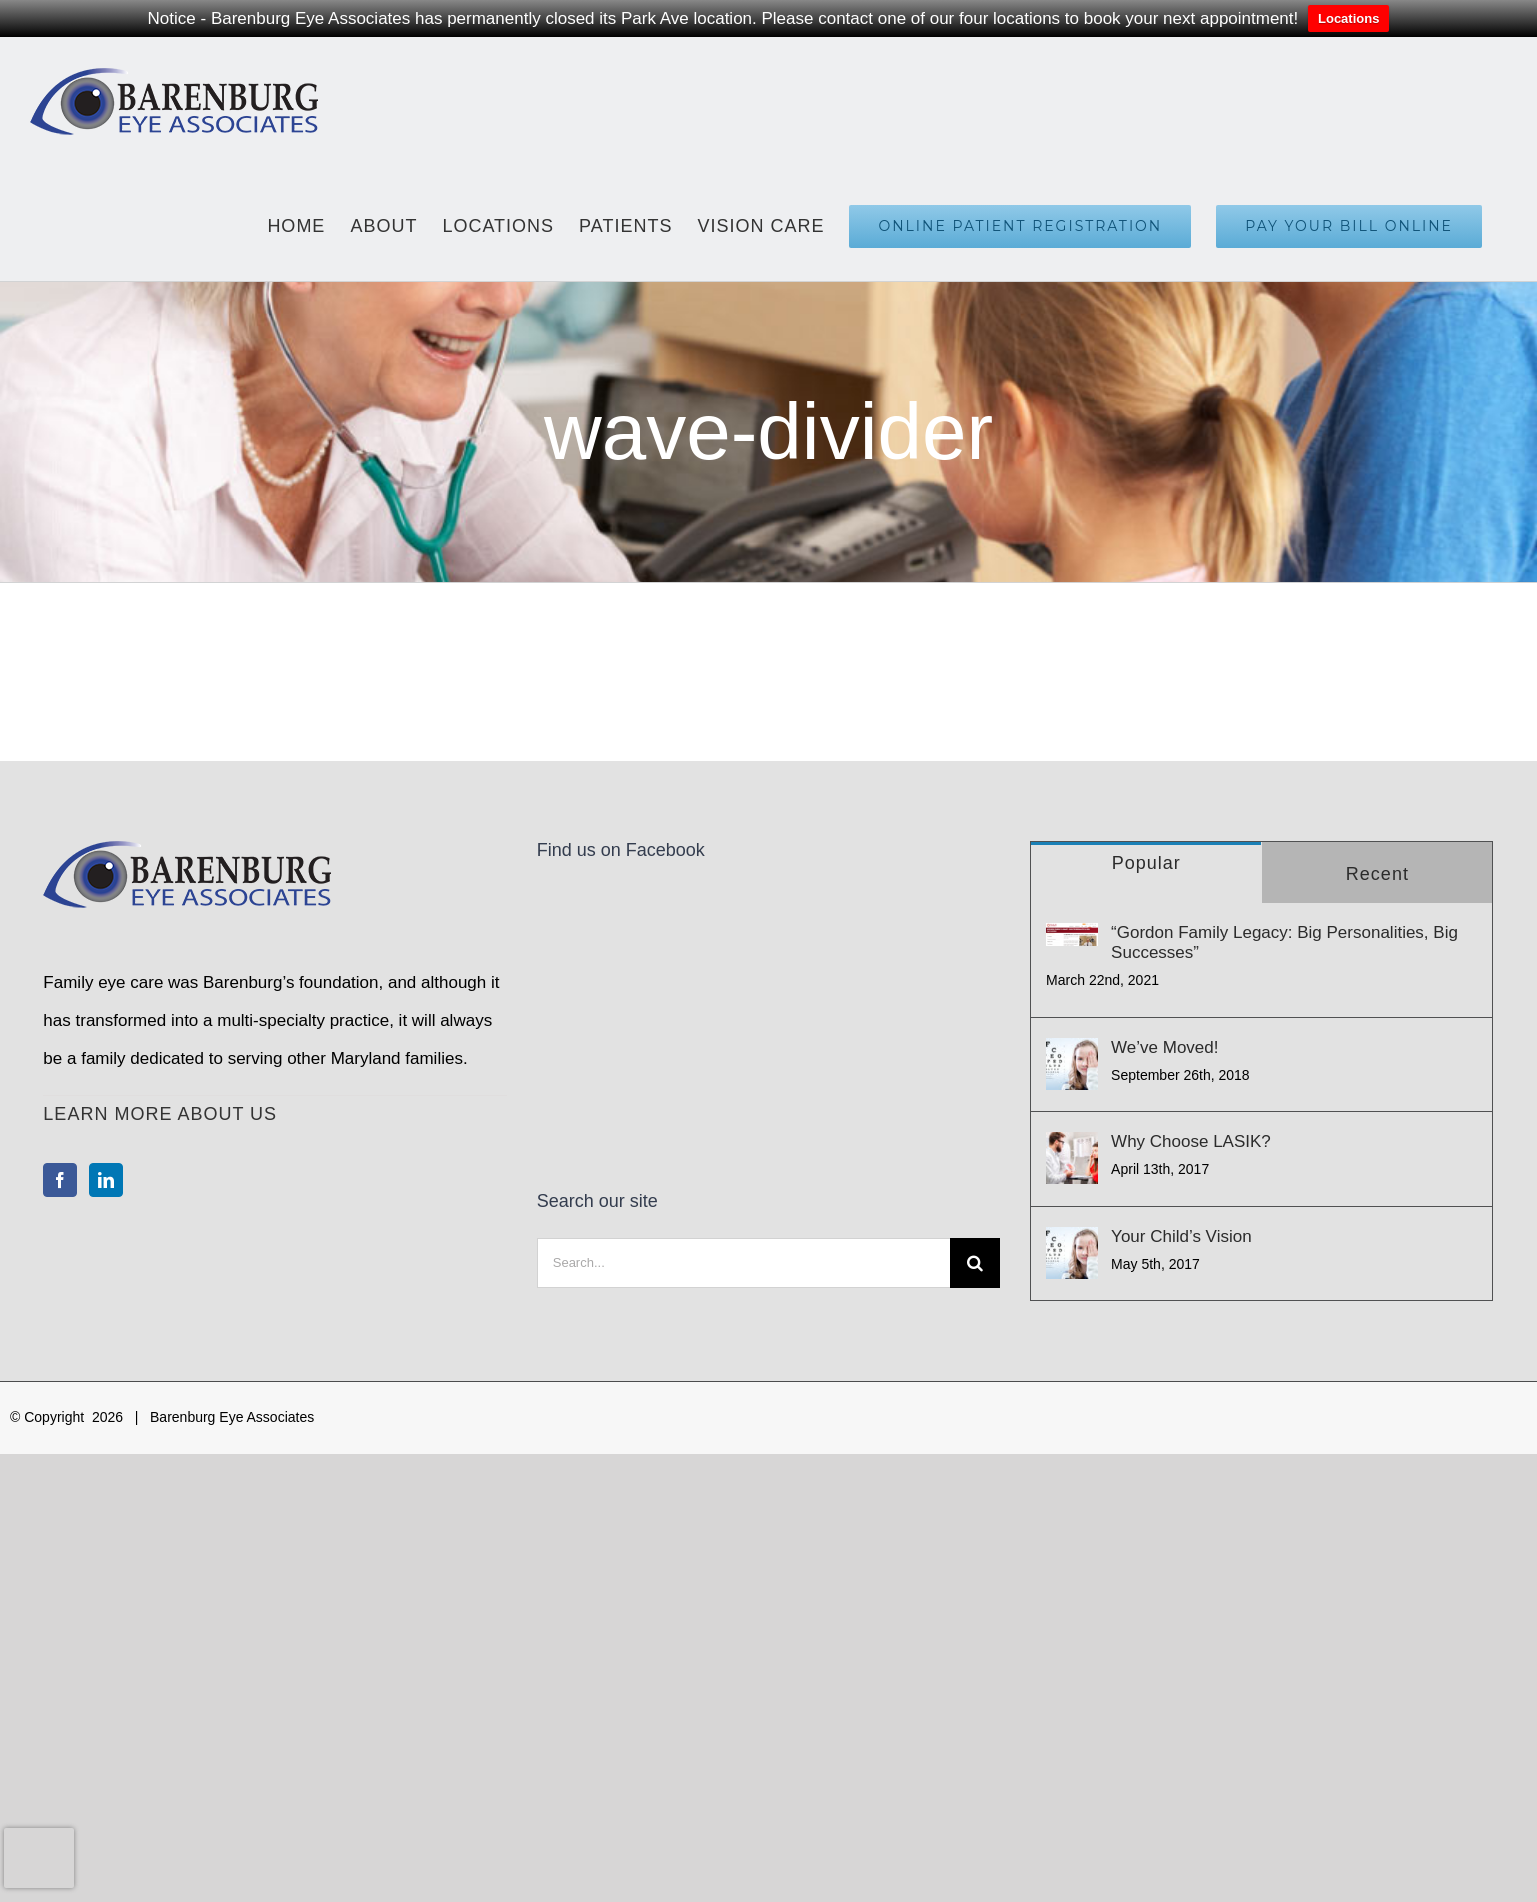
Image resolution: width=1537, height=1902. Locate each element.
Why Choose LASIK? (1191, 1141)
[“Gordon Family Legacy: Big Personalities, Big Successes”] (1072, 934)
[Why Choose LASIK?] (1072, 1158)
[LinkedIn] (106, 1180)
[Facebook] (60, 1180)
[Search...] (743, 1047)
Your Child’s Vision (1181, 1236)
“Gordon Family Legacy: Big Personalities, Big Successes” (1284, 942)
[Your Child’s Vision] (1072, 1253)
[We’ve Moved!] (1072, 1064)
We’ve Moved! (1164, 1047)
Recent (1377, 874)
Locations (1348, 18)
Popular (1146, 863)
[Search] (975, 1047)
